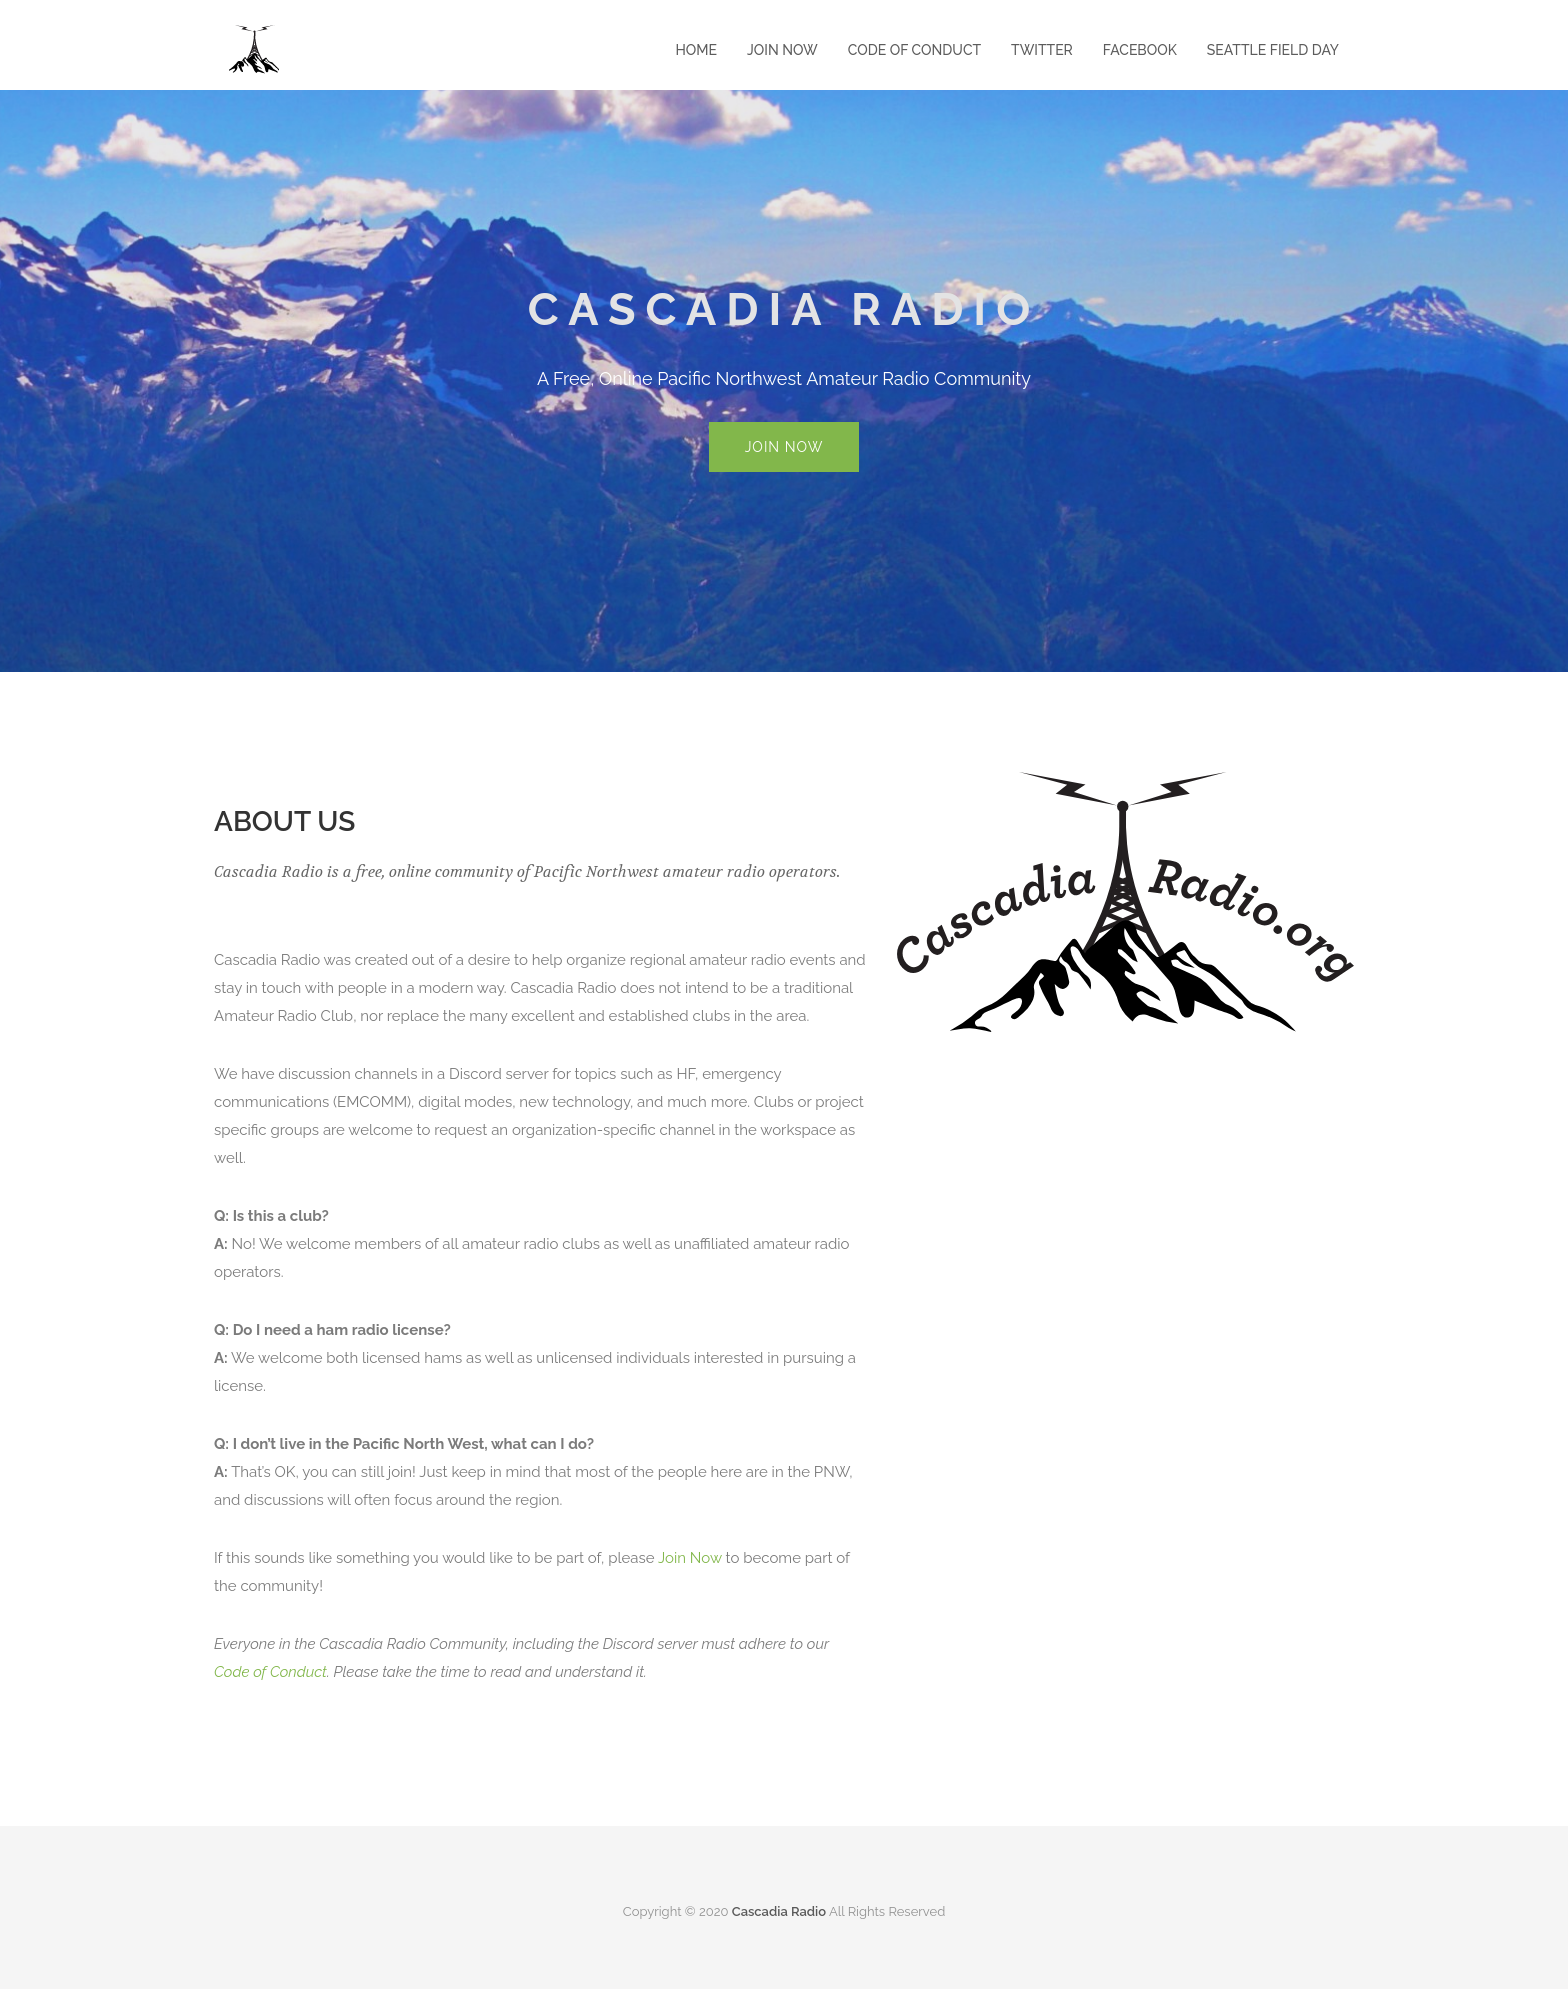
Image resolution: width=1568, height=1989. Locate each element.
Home (696, 50)
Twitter (1042, 50)
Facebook (1140, 50)
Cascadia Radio (779, 1911)
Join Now (782, 50)
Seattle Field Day (1273, 50)
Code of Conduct (914, 50)
